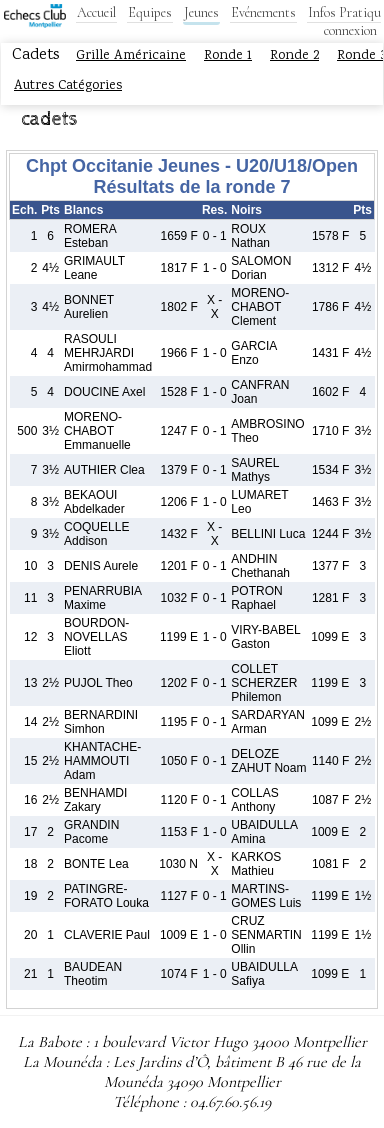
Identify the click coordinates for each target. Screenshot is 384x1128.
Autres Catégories (68, 86)
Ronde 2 (294, 56)
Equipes (150, 12)
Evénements (263, 12)
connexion (350, 30)
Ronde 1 (228, 56)
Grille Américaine (131, 56)
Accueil (96, 12)
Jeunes (201, 12)
